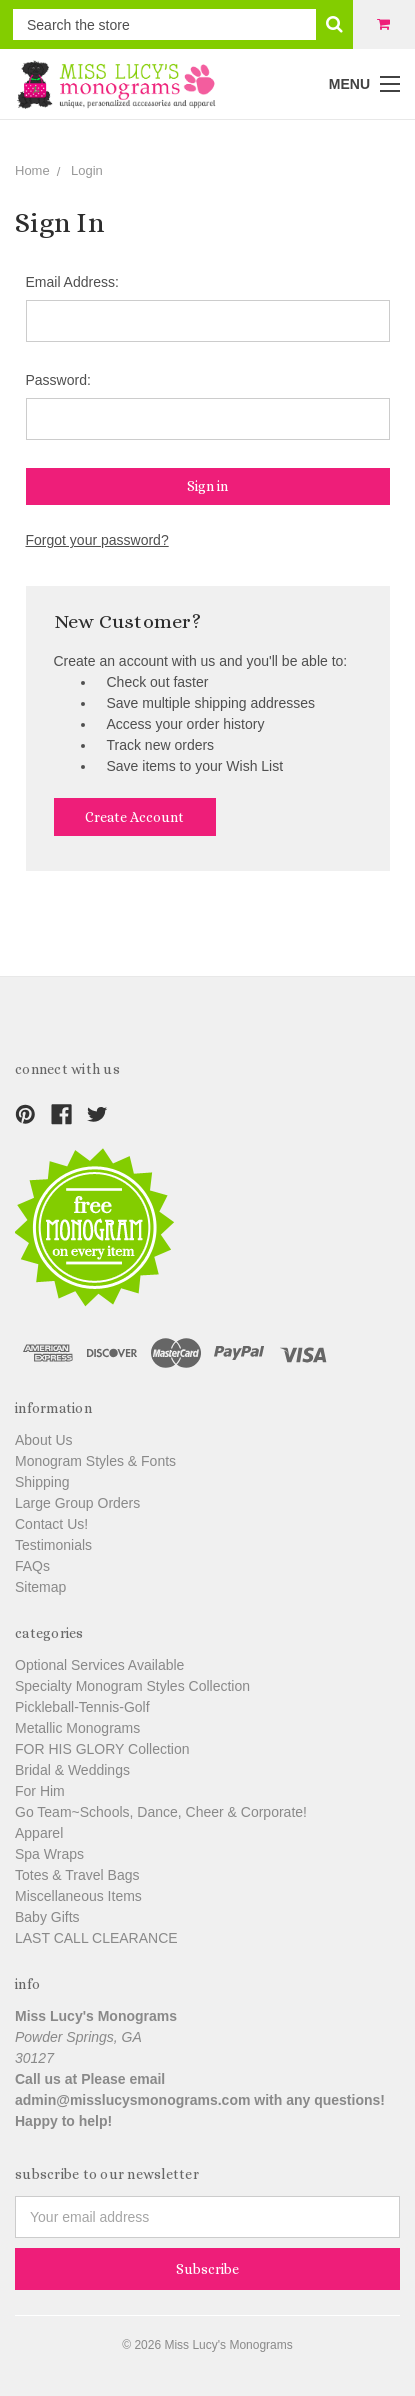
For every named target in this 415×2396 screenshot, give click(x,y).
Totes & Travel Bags (77, 1875)
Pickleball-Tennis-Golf (82, 1707)
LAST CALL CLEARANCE (96, 1938)
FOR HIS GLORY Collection (102, 1749)
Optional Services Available (99, 1665)
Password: (58, 380)
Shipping (42, 1482)
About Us (44, 1440)
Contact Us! (51, 1524)
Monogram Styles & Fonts (95, 1461)
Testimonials (53, 1545)
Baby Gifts (47, 1917)
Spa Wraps (49, 1854)
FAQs (32, 1566)
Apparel (39, 1833)
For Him (40, 1791)
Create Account (134, 817)
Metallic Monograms (77, 1728)
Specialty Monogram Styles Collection (132, 1686)
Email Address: (72, 282)
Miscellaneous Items (78, 1896)
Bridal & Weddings (72, 1770)
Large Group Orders (77, 1503)
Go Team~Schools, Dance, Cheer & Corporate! (161, 1812)
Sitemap (40, 1587)
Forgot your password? (97, 540)
